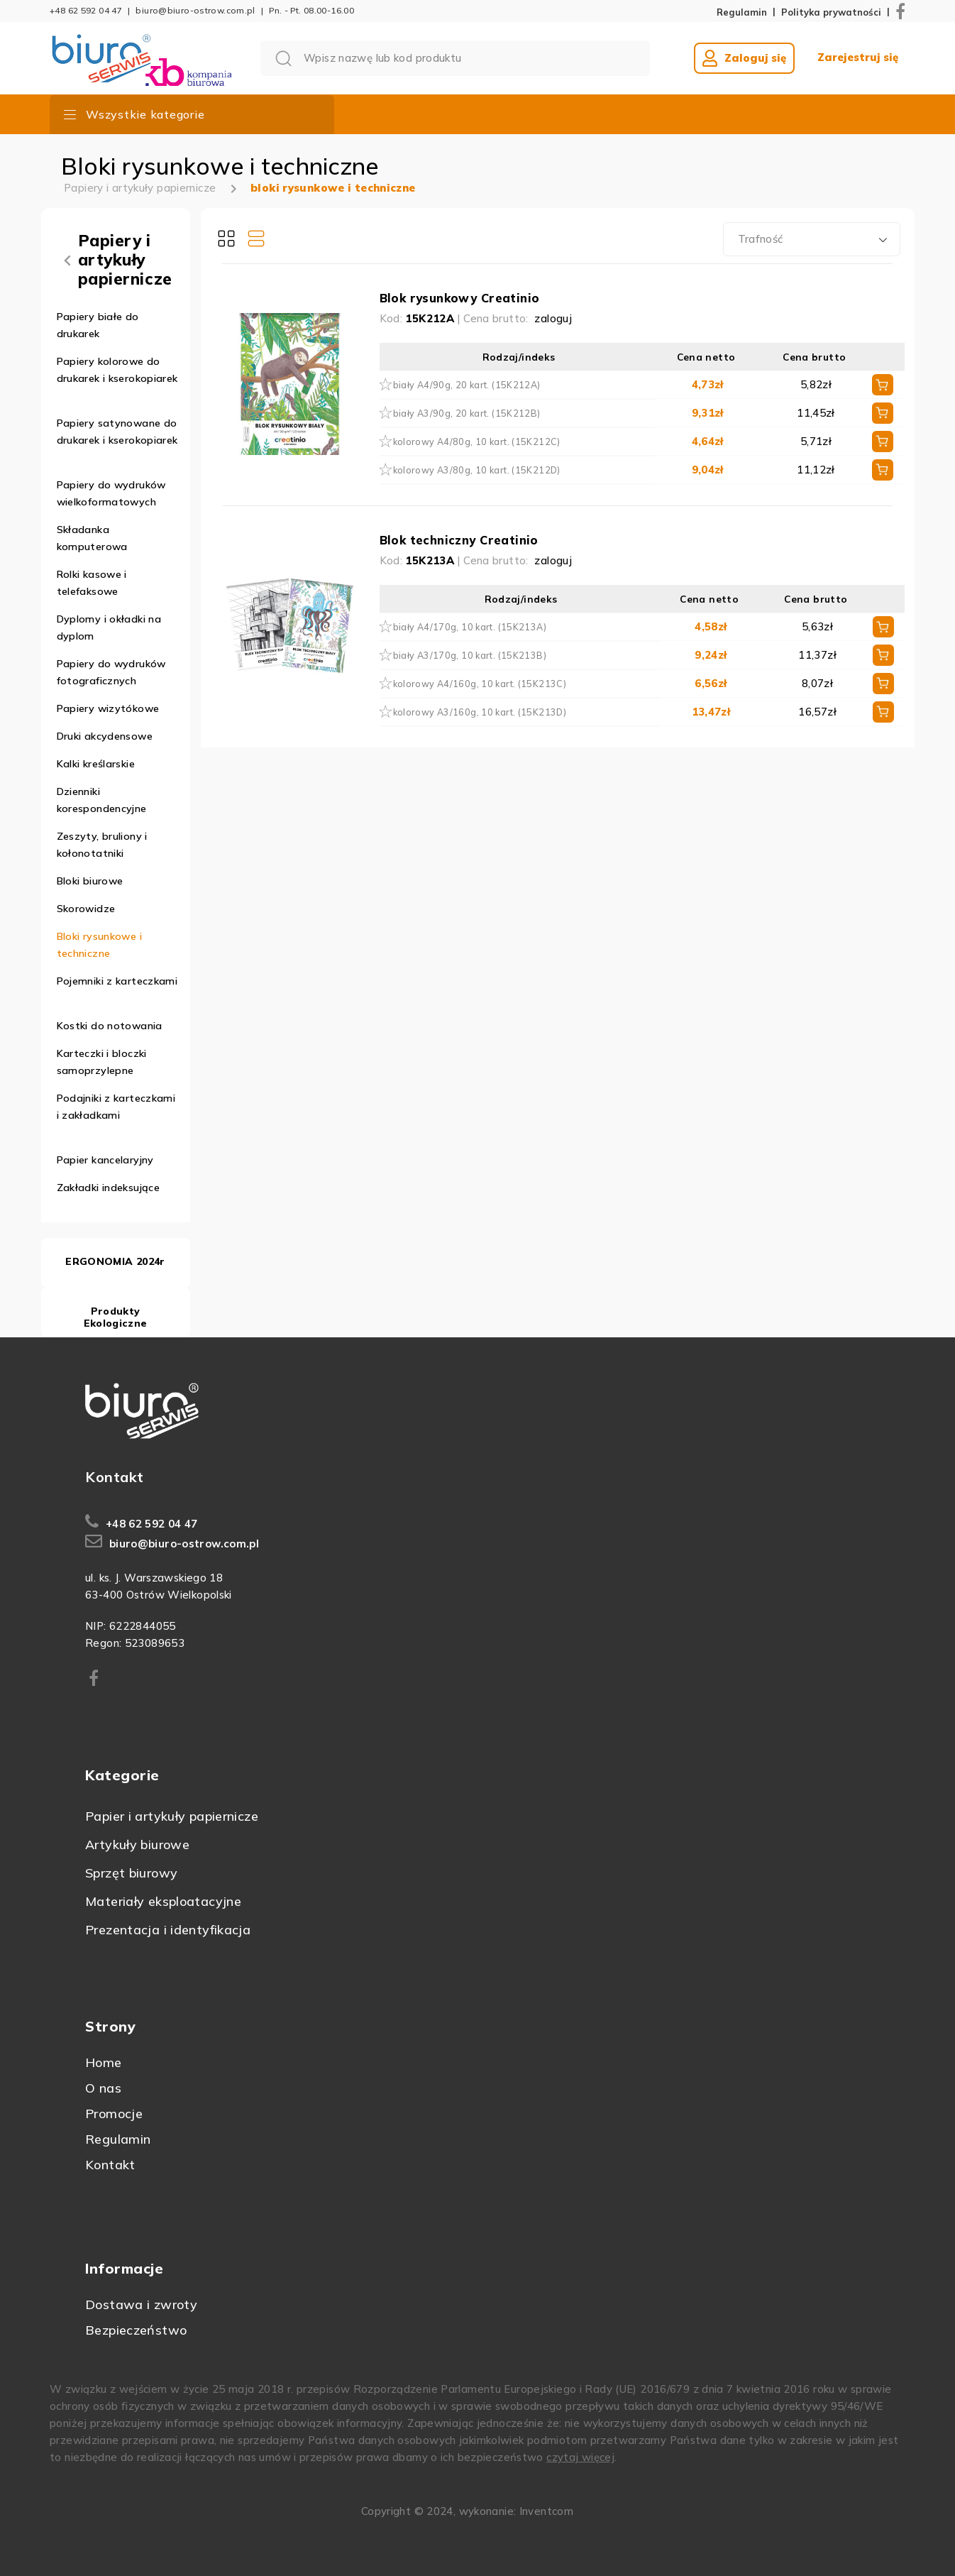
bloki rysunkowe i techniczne (333, 187)
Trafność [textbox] (760, 239)
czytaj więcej (580, 2457)
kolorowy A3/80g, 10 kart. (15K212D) (477, 470)
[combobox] (811, 239)
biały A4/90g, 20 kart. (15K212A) (467, 384)
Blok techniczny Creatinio (459, 539)
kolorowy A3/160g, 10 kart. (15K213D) (480, 712)
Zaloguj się (744, 58)
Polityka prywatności (831, 12)
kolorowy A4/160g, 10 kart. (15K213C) (480, 683)
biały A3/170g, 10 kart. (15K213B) (469, 655)
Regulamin (742, 12)
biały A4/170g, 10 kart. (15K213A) (469, 626)
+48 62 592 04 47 (86, 10)
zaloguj (553, 318)
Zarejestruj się (857, 57)
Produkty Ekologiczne (116, 1317)
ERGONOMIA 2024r (115, 1261)
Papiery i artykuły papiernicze (140, 187)
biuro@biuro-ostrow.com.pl (195, 10)
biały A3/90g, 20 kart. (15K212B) (467, 413)
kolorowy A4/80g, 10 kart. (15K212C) (477, 441)
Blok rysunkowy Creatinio (460, 297)
